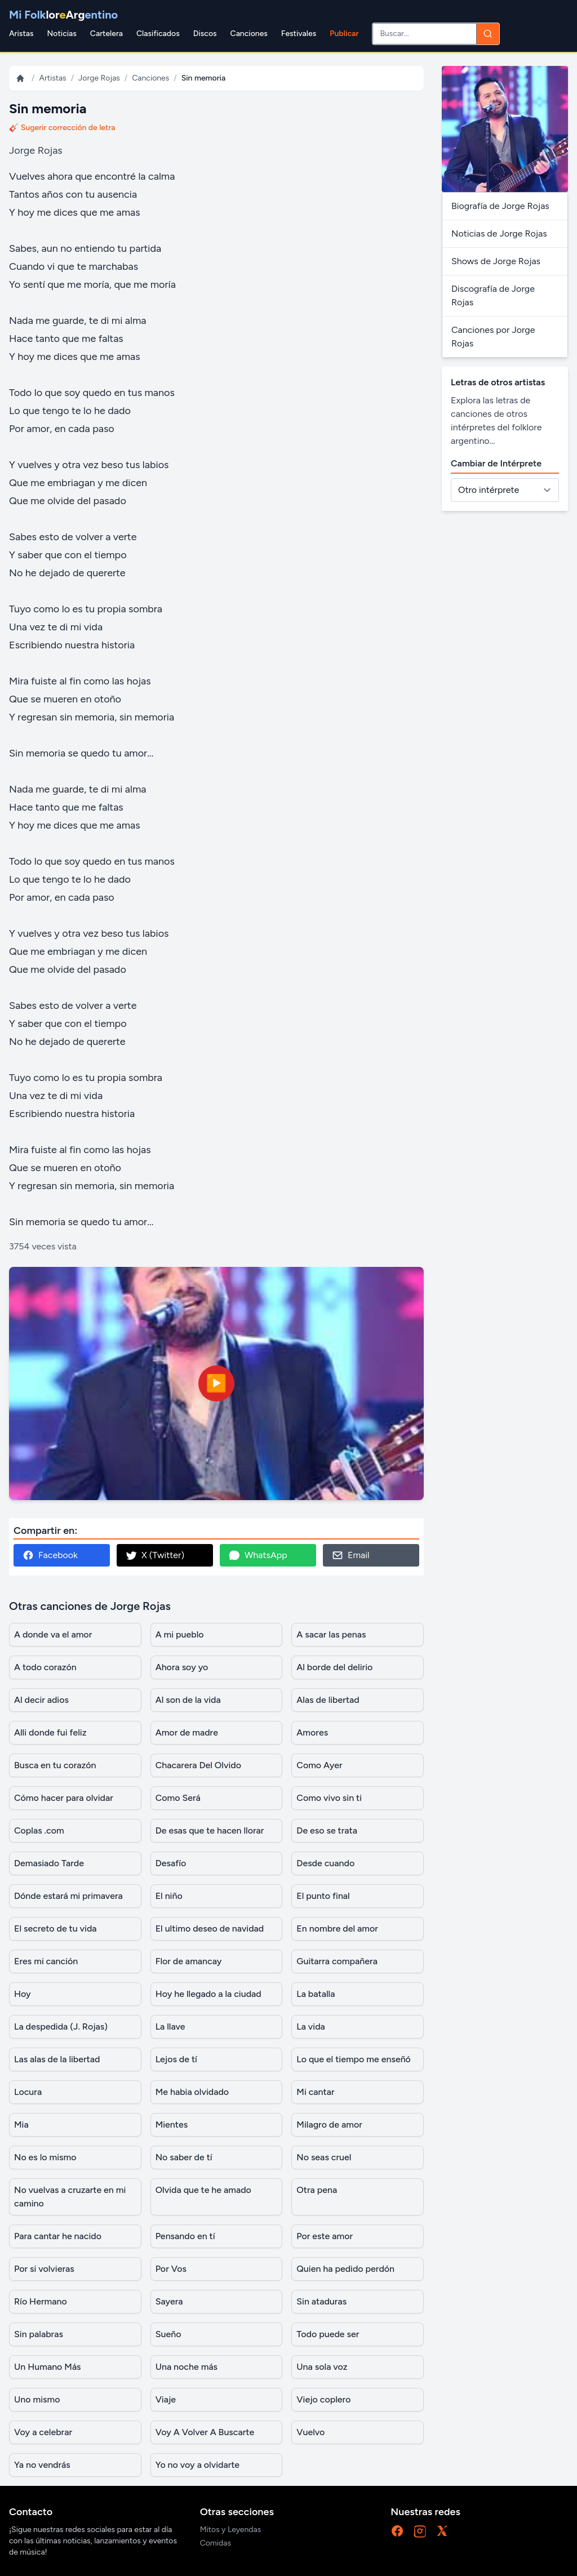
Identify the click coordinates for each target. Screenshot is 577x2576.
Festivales (298, 33)
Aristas (21, 33)
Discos (205, 33)
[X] (442, 2531)
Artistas (52, 78)
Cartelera (106, 33)
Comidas (215, 2543)
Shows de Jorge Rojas (495, 261)
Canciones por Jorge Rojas (493, 336)
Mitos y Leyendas (230, 2529)
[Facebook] (397, 2531)
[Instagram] (420, 2531)
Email (350, 1555)
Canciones (249, 33)
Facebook (50, 1555)
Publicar (344, 33)
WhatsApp (258, 1555)
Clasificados (158, 33)
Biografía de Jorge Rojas (500, 206)
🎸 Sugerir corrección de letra (62, 127)
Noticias (61, 33)
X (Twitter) (155, 1555)
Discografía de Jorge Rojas (493, 295)
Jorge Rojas (99, 78)
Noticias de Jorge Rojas (499, 233)
